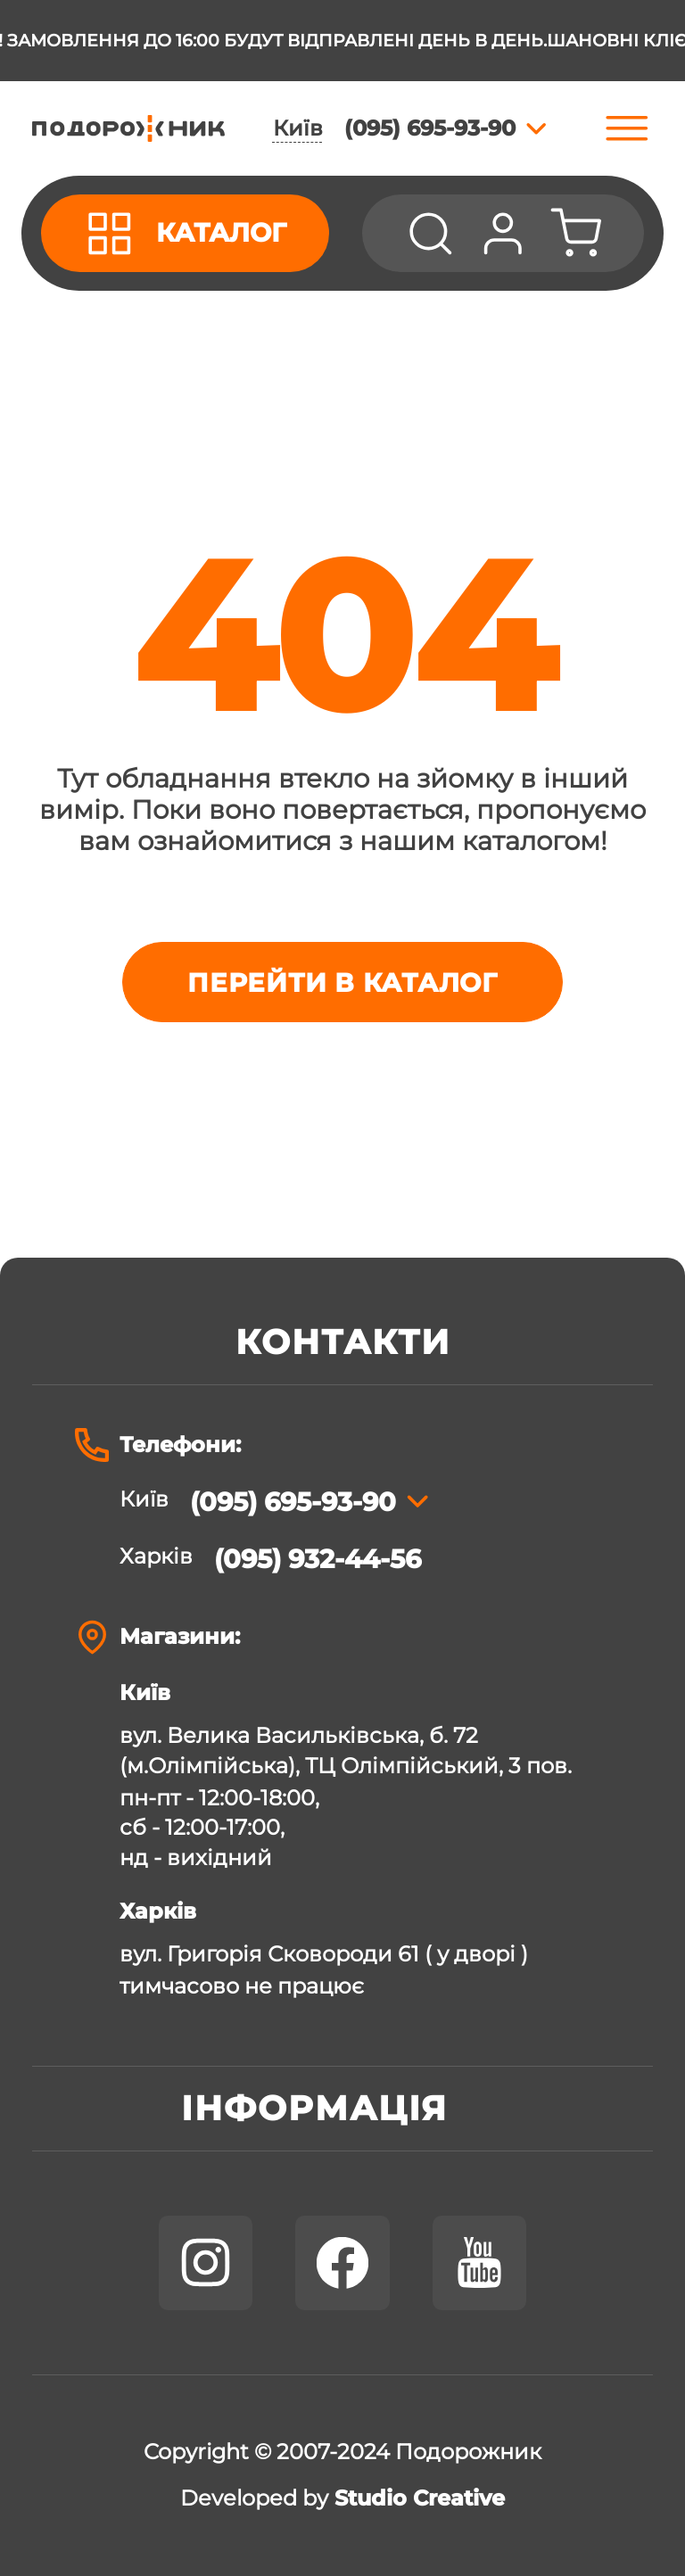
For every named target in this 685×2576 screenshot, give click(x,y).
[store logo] (128, 128)
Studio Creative (419, 2498)
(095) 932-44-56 (317, 1558)
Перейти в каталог (342, 982)
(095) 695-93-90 (293, 1501)
